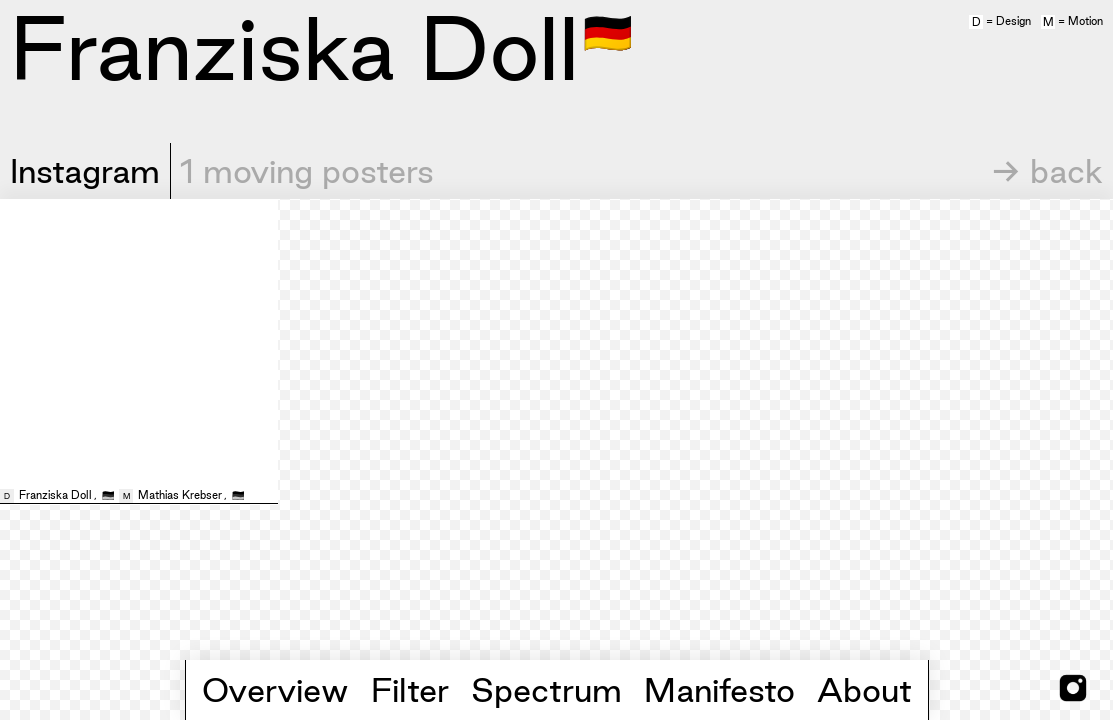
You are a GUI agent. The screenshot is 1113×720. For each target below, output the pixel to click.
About (864, 690)
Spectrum (546, 690)
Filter (410, 690)
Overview (275, 690)
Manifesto (719, 690)
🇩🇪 (608, 31)
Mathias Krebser (180, 495)
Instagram (85, 171)
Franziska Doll (55, 495)
